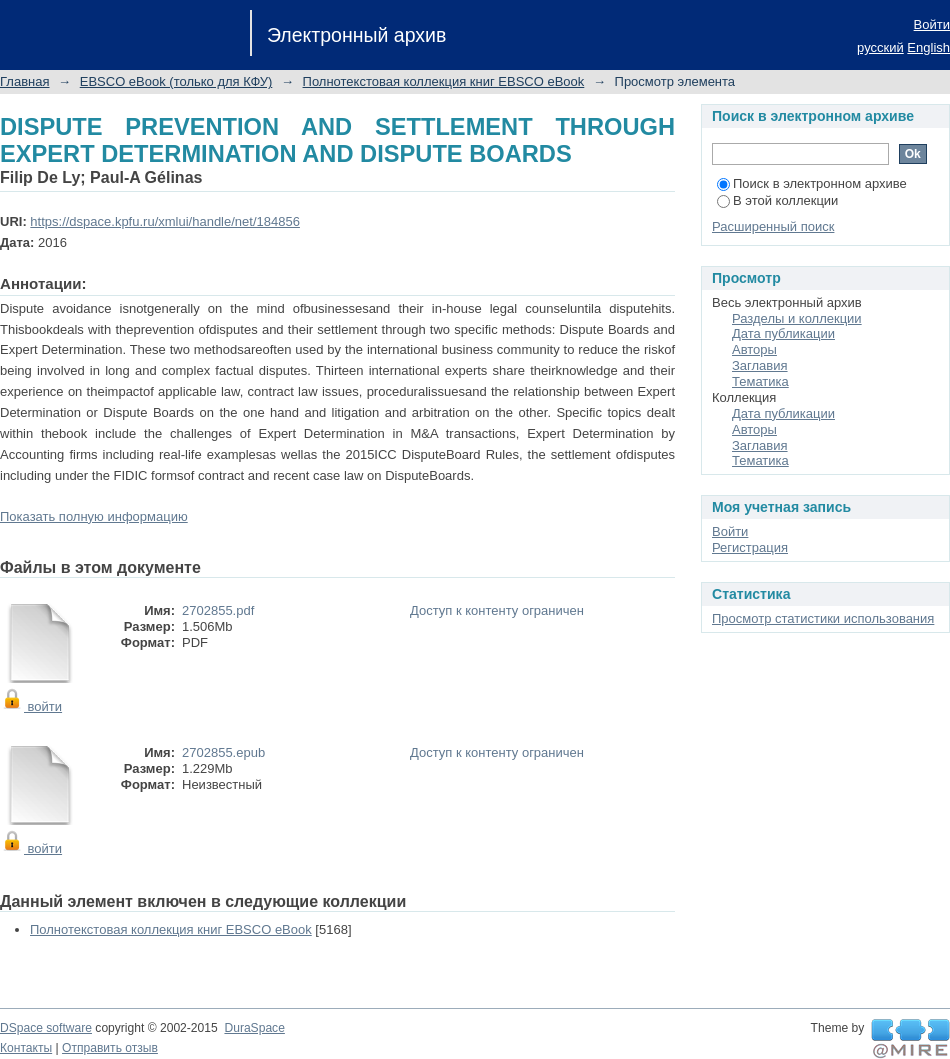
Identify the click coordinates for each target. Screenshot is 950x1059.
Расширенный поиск (773, 226)
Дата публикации (783, 333)
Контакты (26, 1048)
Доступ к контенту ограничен (497, 610)
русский (880, 47)
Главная (24, 81)
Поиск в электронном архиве (812, 183)
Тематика (760, 381)
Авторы (754, 349)
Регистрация (750, 547)
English (928, 47)
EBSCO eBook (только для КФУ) (176, 81)
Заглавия (760, 365)
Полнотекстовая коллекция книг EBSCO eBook (444, 81)
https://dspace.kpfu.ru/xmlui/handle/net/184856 (165, 221)
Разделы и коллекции (797, 318)
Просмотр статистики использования (823, 618)
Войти (932, 24)
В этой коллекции (777, 200)
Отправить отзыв (110, 1048)
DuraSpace (254, 1028)
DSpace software (46, 1028)
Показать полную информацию (94, 516)
